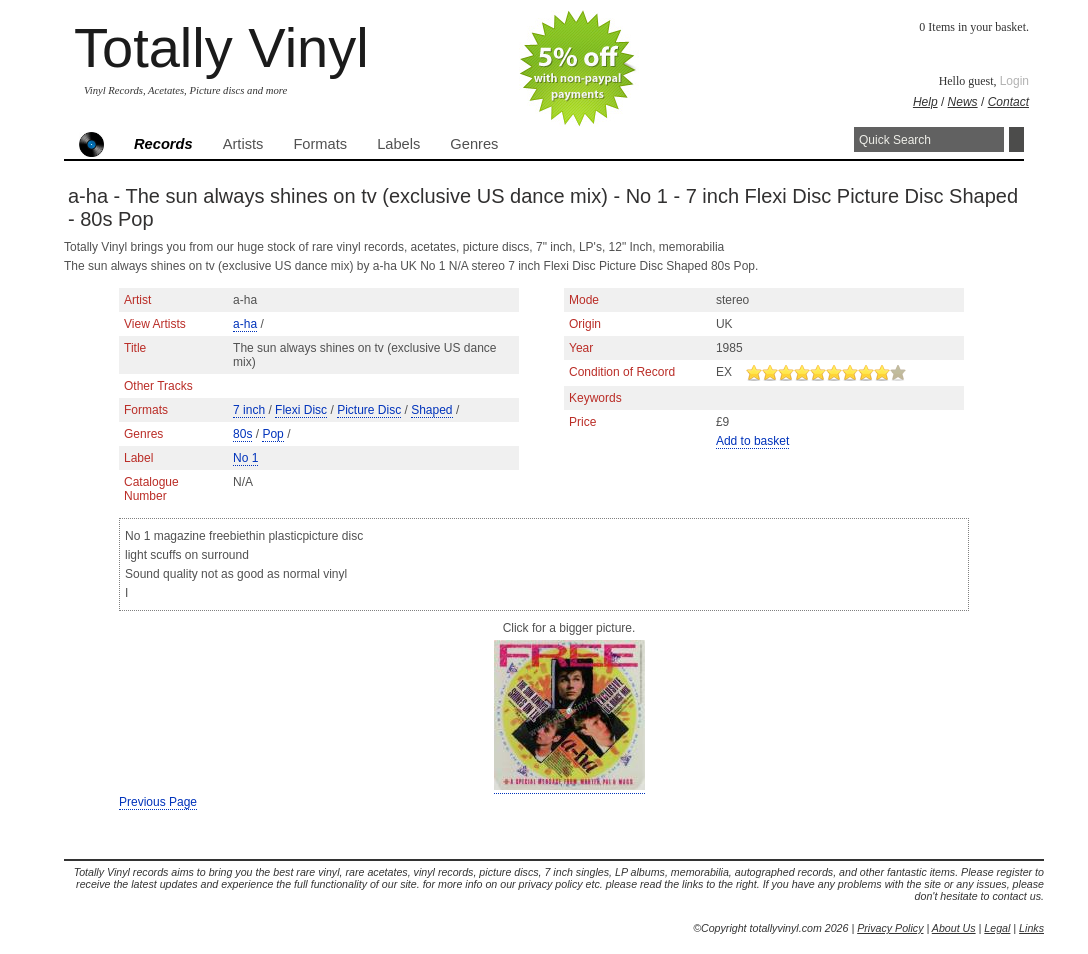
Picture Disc (369, 410)
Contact (1008, 102)
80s (242, 434)
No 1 (245, 458)
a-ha (245, 324)
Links (1031, 928)
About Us (954, 928)
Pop (272, 434)
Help (925, 102)
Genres (474, 144)
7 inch (249, 410)
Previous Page (158, 802)
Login (1014, 81)
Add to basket (752, 441)
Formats (320, 144)
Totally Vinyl (221, 47)
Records (163, 144)
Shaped (431, 410)
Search (1016, 139)
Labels (398, 144)
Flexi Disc (301, 410)
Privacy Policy (890, 928)
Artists (243, 144)
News (963, 102)
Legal (997, 928)
